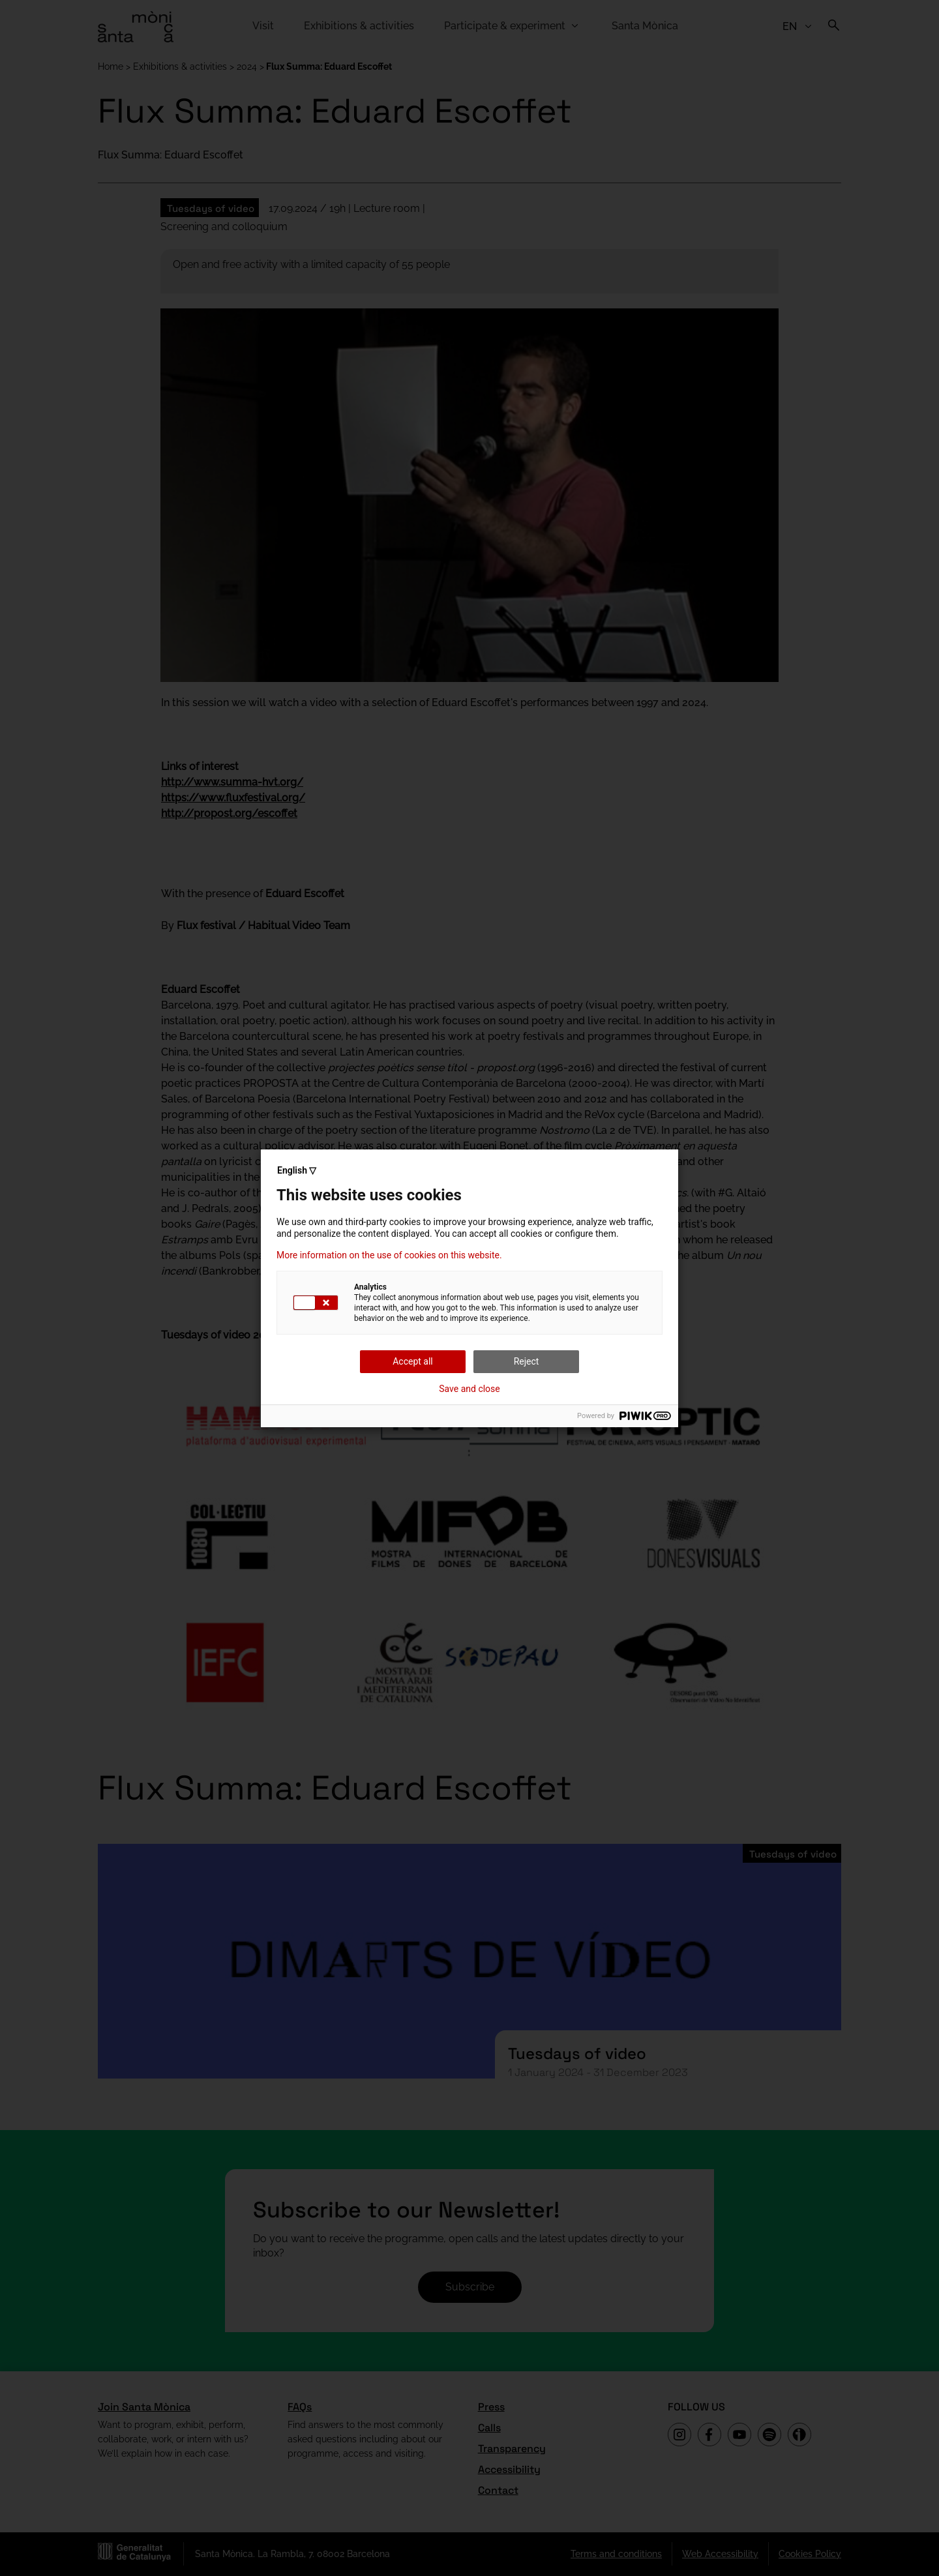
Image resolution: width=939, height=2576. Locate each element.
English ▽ (296, 1170)
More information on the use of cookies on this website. (389, 1255)
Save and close (469, 1389)
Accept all (413, 1361)
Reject (526, 1361)
